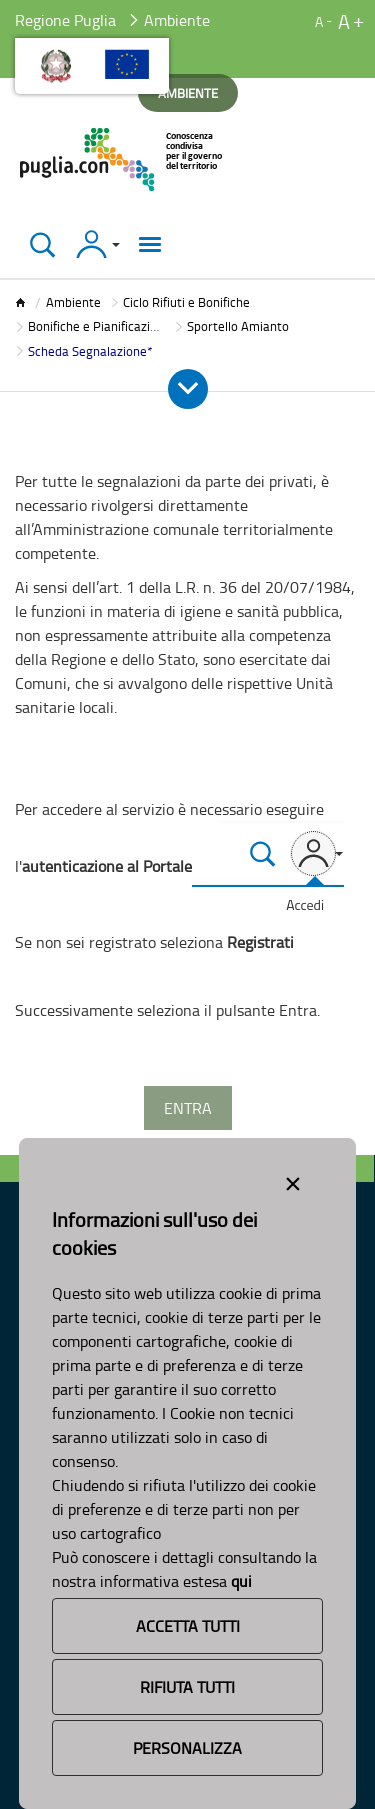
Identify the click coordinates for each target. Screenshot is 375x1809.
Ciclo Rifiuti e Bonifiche (186, 302)
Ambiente (73, 302)
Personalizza (187, 1748)
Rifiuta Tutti (187, 1687)
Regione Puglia (65, 20)
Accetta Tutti (188, 1626)
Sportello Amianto (238, 326)
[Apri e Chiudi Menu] (188, 389)
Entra (188, 1108)
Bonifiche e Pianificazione (99, 326)
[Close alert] (293, 1180)
